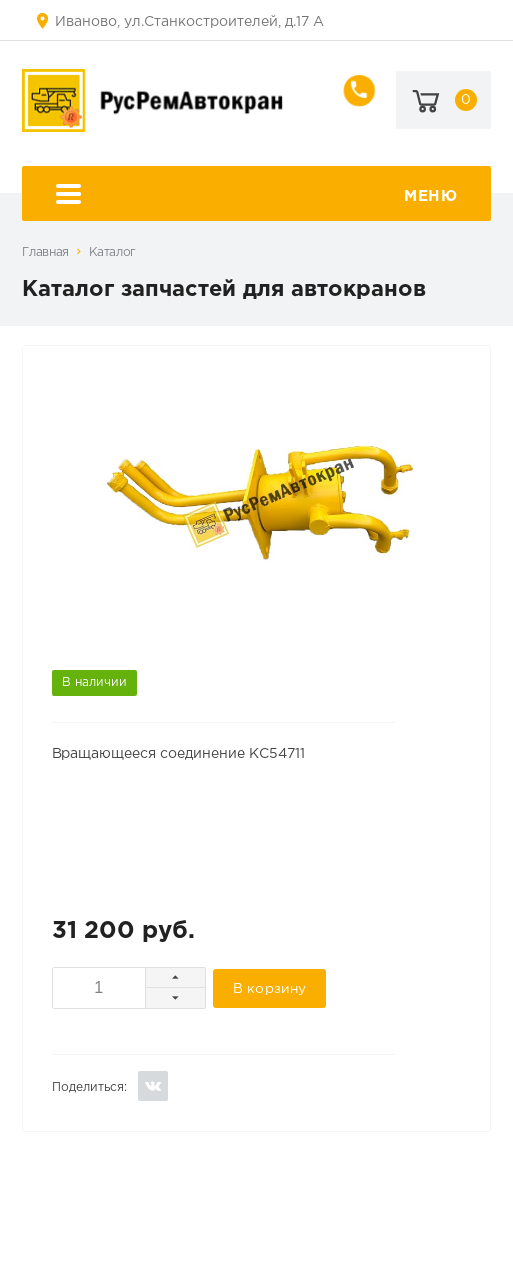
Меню (257, 196)
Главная (45, 252)
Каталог (112, 252)
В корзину (269, 989)
